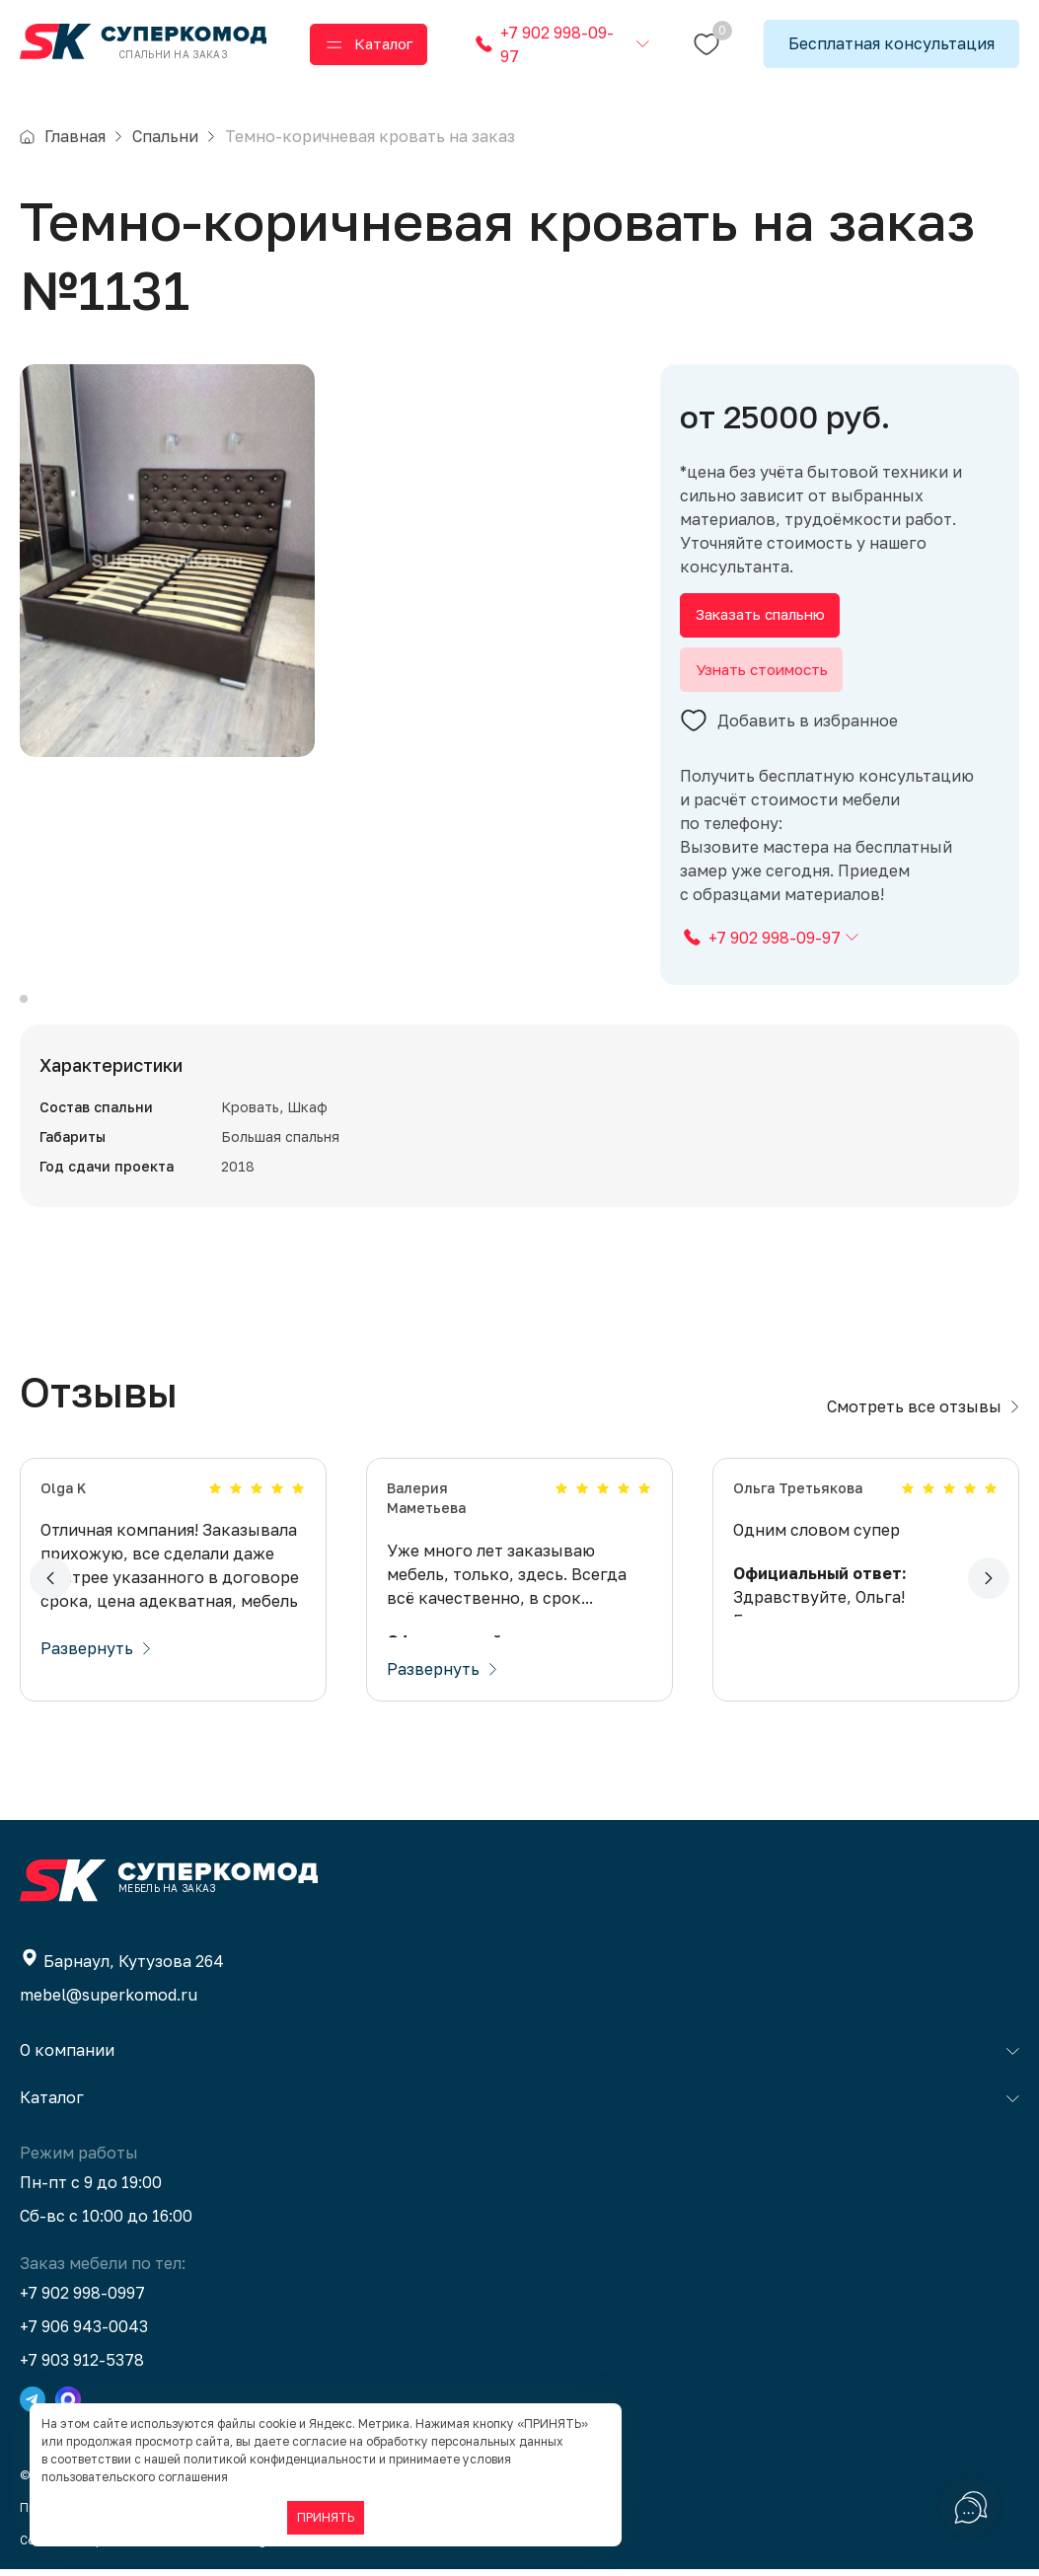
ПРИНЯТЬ (325, 2517)
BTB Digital (253, 2546)
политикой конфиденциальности (280, 2459)
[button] (50, 1586)
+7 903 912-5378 (82, 2367)
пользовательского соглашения (134, 2476)
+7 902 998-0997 (82, 2300)
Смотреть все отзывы (923, 1413)
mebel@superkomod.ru (108, 2001)
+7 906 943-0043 (84, 2333)
